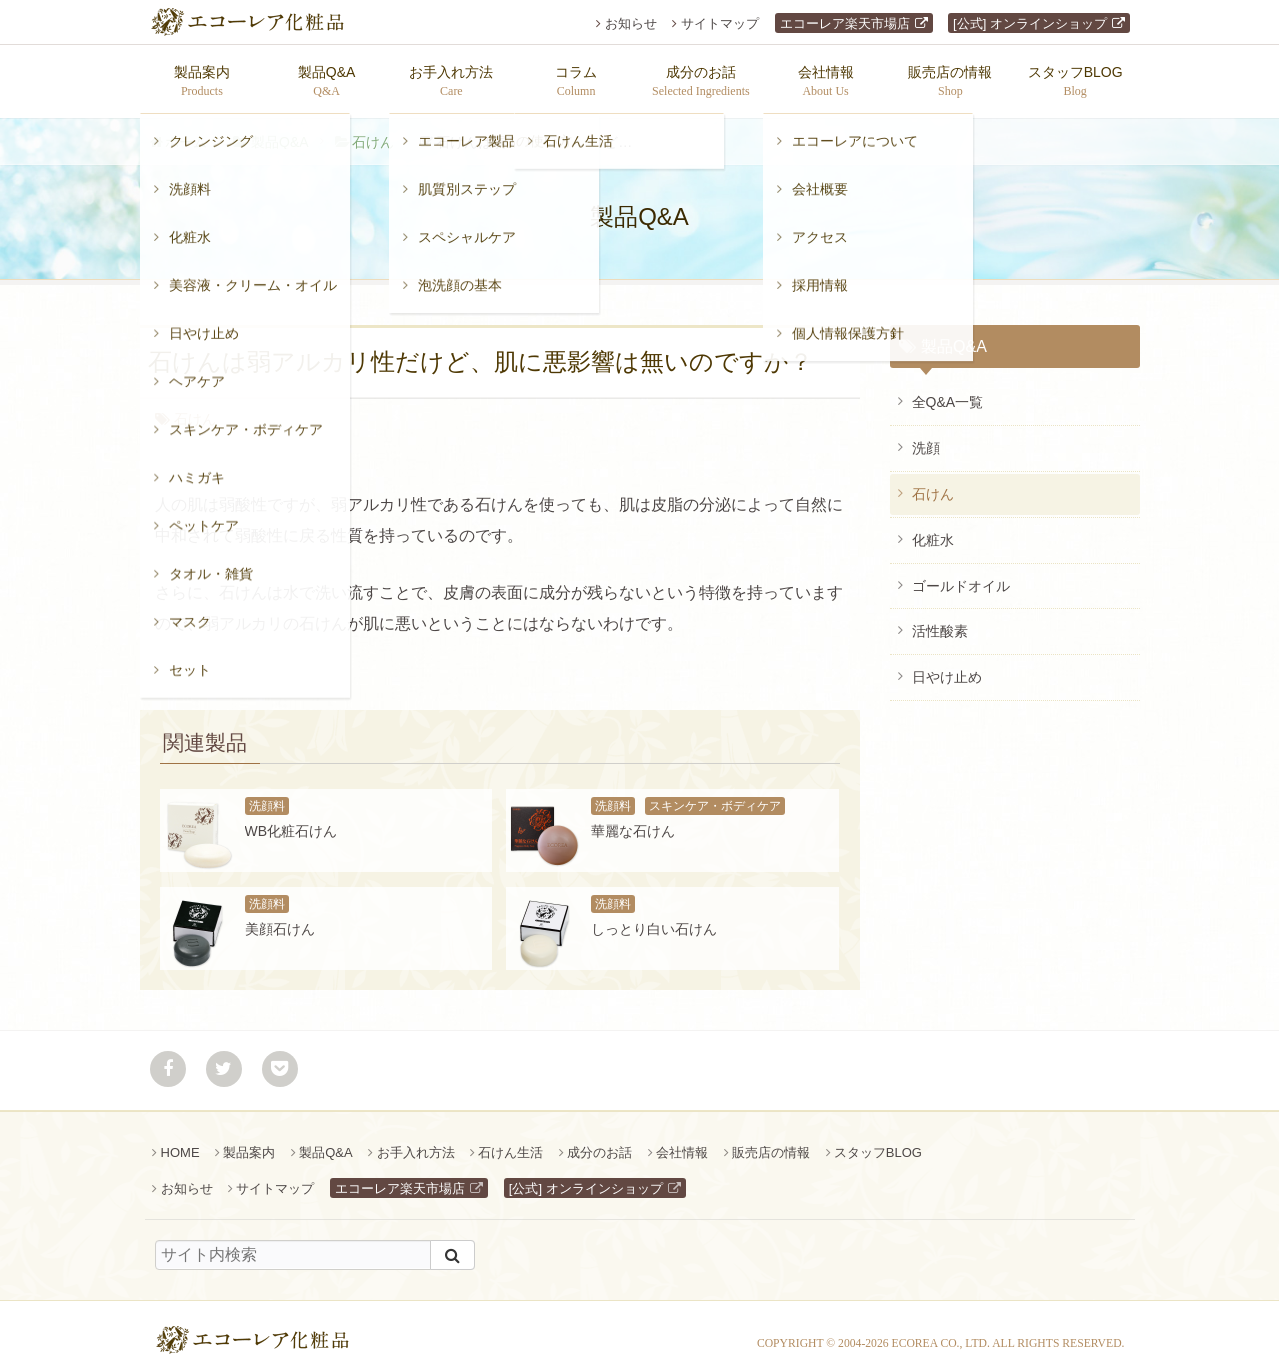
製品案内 (249, 1142)
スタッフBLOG (878, 1142)
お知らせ (631, 23)
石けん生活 (510, 1142)
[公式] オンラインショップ (1030, 23)
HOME (180, 1142)
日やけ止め (947, 667)
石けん (373, 132)
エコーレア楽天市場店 (845, 23)
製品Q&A (280, 132)
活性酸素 (940, 621)
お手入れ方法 (416, 1142)
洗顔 (926, 438)
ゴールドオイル (961, 576)
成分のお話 (599, 1142)
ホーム (186, 132)
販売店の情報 (771, 1142)
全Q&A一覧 (948, 392)
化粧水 (933, 530)
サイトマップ (720, 23)
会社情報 (682, 1142)
